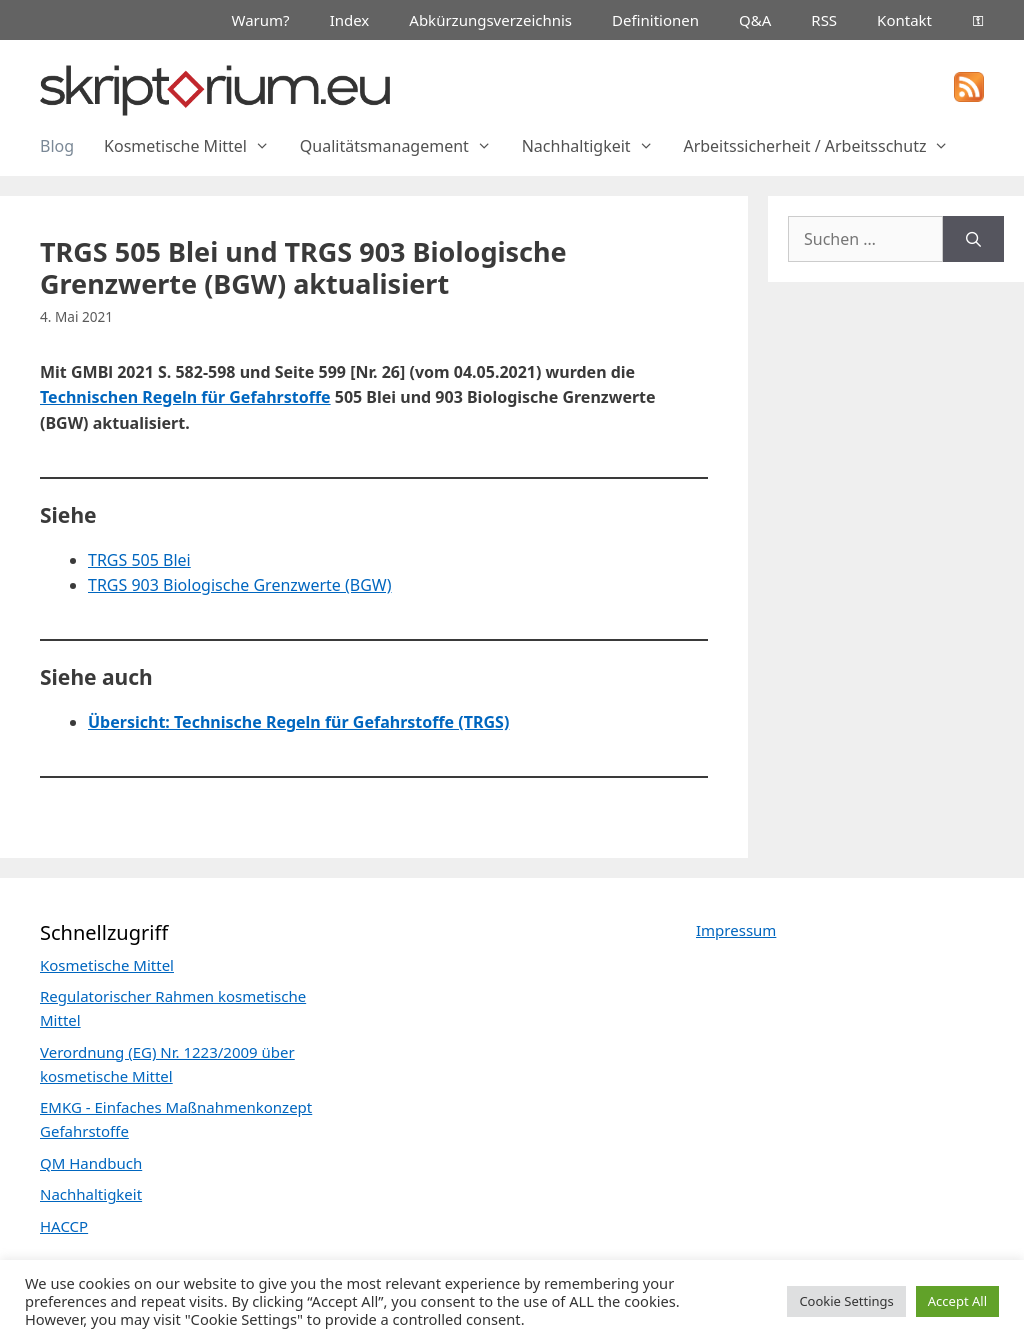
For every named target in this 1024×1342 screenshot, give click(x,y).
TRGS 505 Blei (139, 560)
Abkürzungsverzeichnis (490, 20)
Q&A (755, 20)
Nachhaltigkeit (595, 146)
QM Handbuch (91, 1163)
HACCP (64, 1226)
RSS (824, 20)
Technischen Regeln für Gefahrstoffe (185, 397)
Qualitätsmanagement (403, 146)
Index (350, 20)
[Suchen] (973, 239)
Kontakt (904, 20)
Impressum (736, 930)
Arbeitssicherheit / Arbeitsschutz (823, 146)
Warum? (261, 20)
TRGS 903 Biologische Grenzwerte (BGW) (240, 585)
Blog (57, 146)
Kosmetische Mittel (194, 146)
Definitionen (655, 20)
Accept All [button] (957, 1301)
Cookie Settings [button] (846, 1301)
